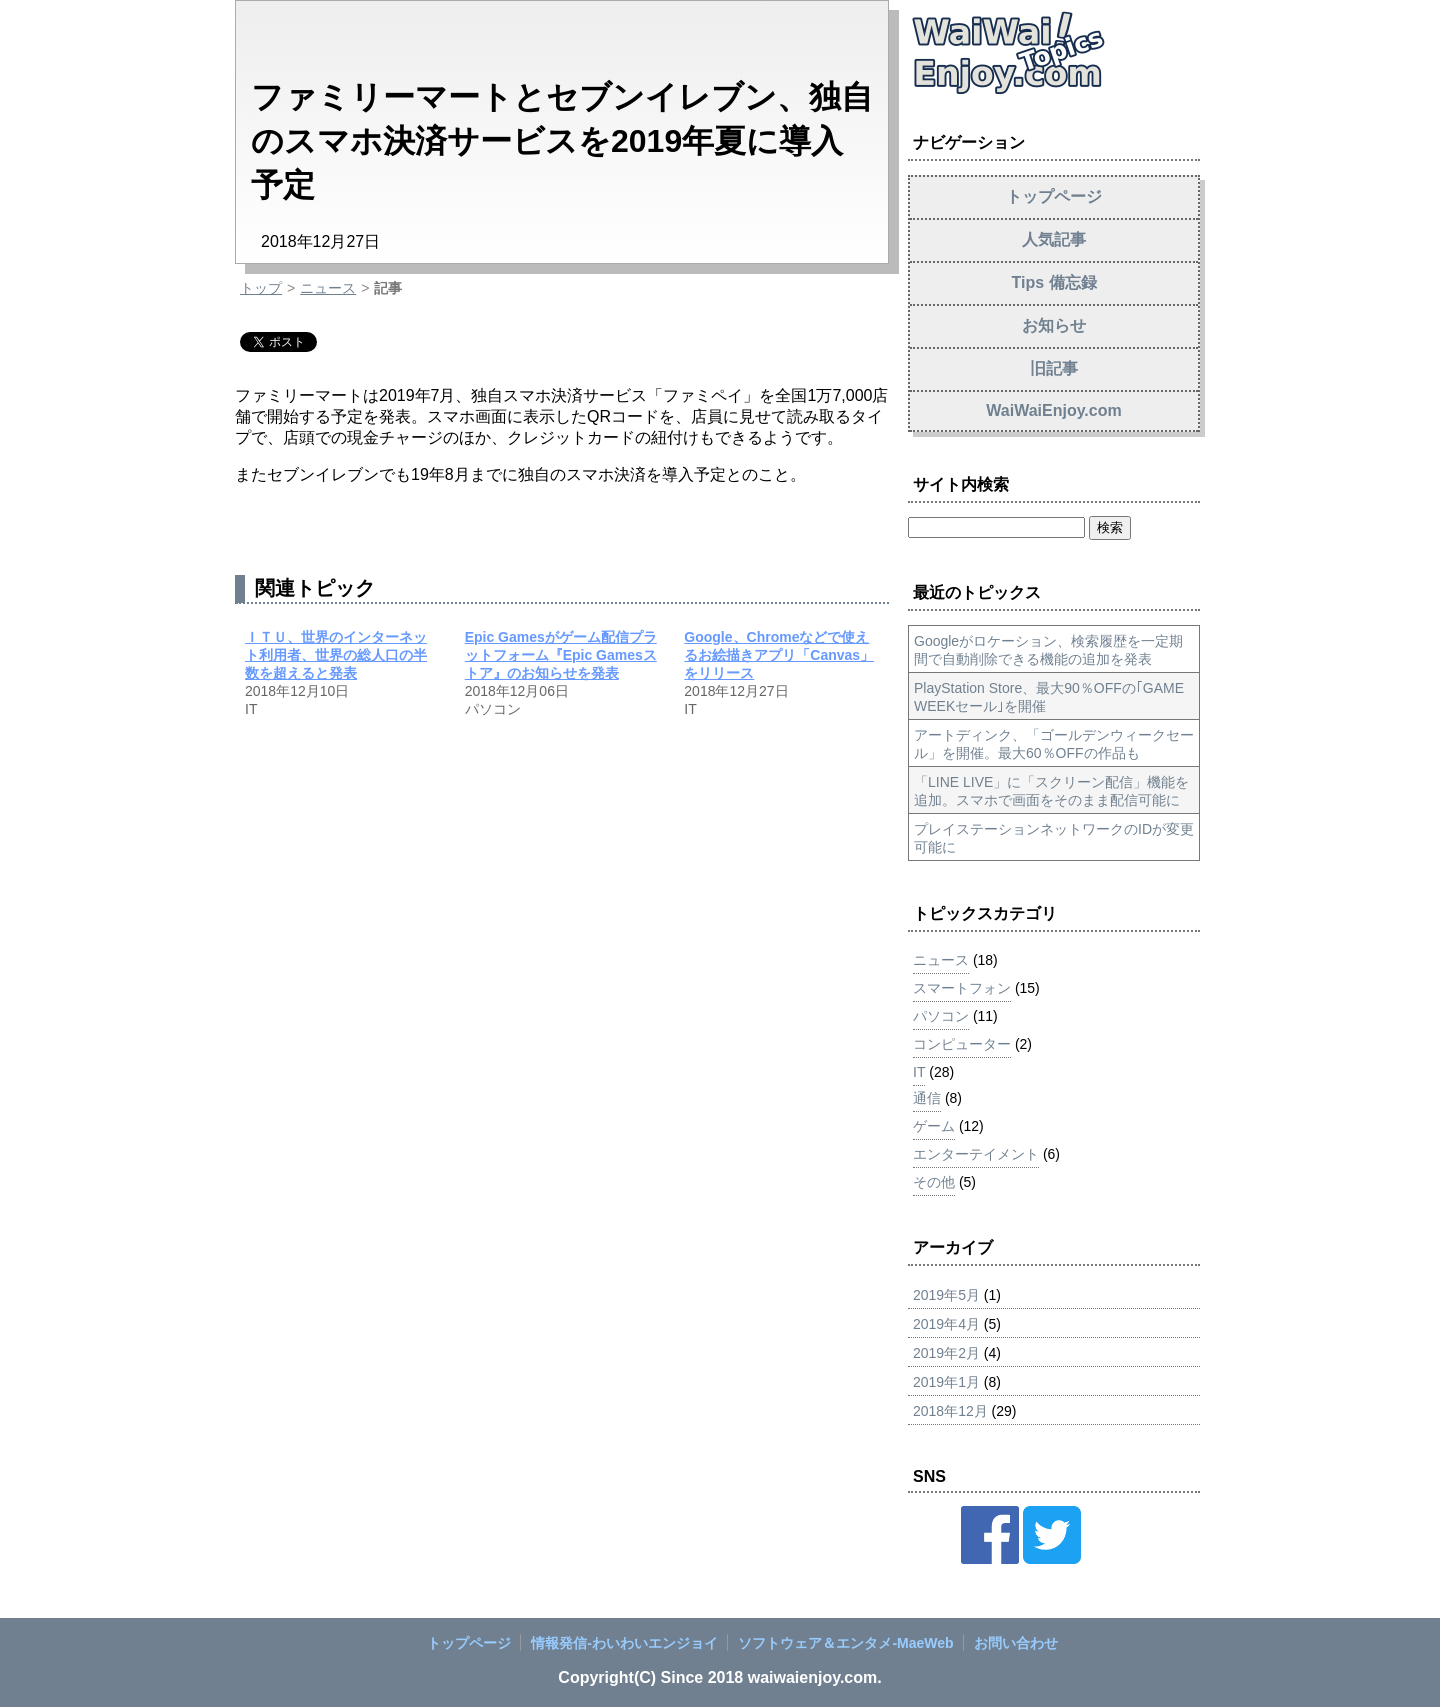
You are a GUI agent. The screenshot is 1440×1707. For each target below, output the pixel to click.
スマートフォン (962, 988)
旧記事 (1054, 368)
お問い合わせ (1016, 1643)
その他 (934, 1182)
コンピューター (962, 1044)
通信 (927, 1098)
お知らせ (1054, 325)
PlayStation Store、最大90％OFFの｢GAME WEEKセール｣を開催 (1049, 697)
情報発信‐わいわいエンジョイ (624, 1643)
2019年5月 (946, 1295)
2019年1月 (946, 1382)
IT (919, 1072)
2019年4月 (946, 1324)
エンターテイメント (976, 1154)
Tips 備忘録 (1053, 282)
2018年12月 (950, 1411)
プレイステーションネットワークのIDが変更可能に (1054, 838)
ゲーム (934, 1126)
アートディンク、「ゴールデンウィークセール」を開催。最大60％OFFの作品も (1054, 744)
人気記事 (1054, 239)
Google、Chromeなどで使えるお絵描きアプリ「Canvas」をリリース (779, 655)
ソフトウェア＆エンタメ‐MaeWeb (845, 1643)
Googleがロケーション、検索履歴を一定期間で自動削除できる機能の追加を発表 (1048, 650)
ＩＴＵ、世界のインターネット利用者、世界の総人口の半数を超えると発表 (336, 655)
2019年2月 (946, 1353)
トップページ (1054, 196)
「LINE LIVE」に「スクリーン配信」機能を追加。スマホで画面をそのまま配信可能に (1051, 791)
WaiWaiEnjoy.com (1053, 410)
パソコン (941, 1016)
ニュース (328, 288)
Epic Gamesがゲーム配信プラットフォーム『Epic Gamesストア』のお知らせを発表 (561, 655)
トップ (261, 288)
